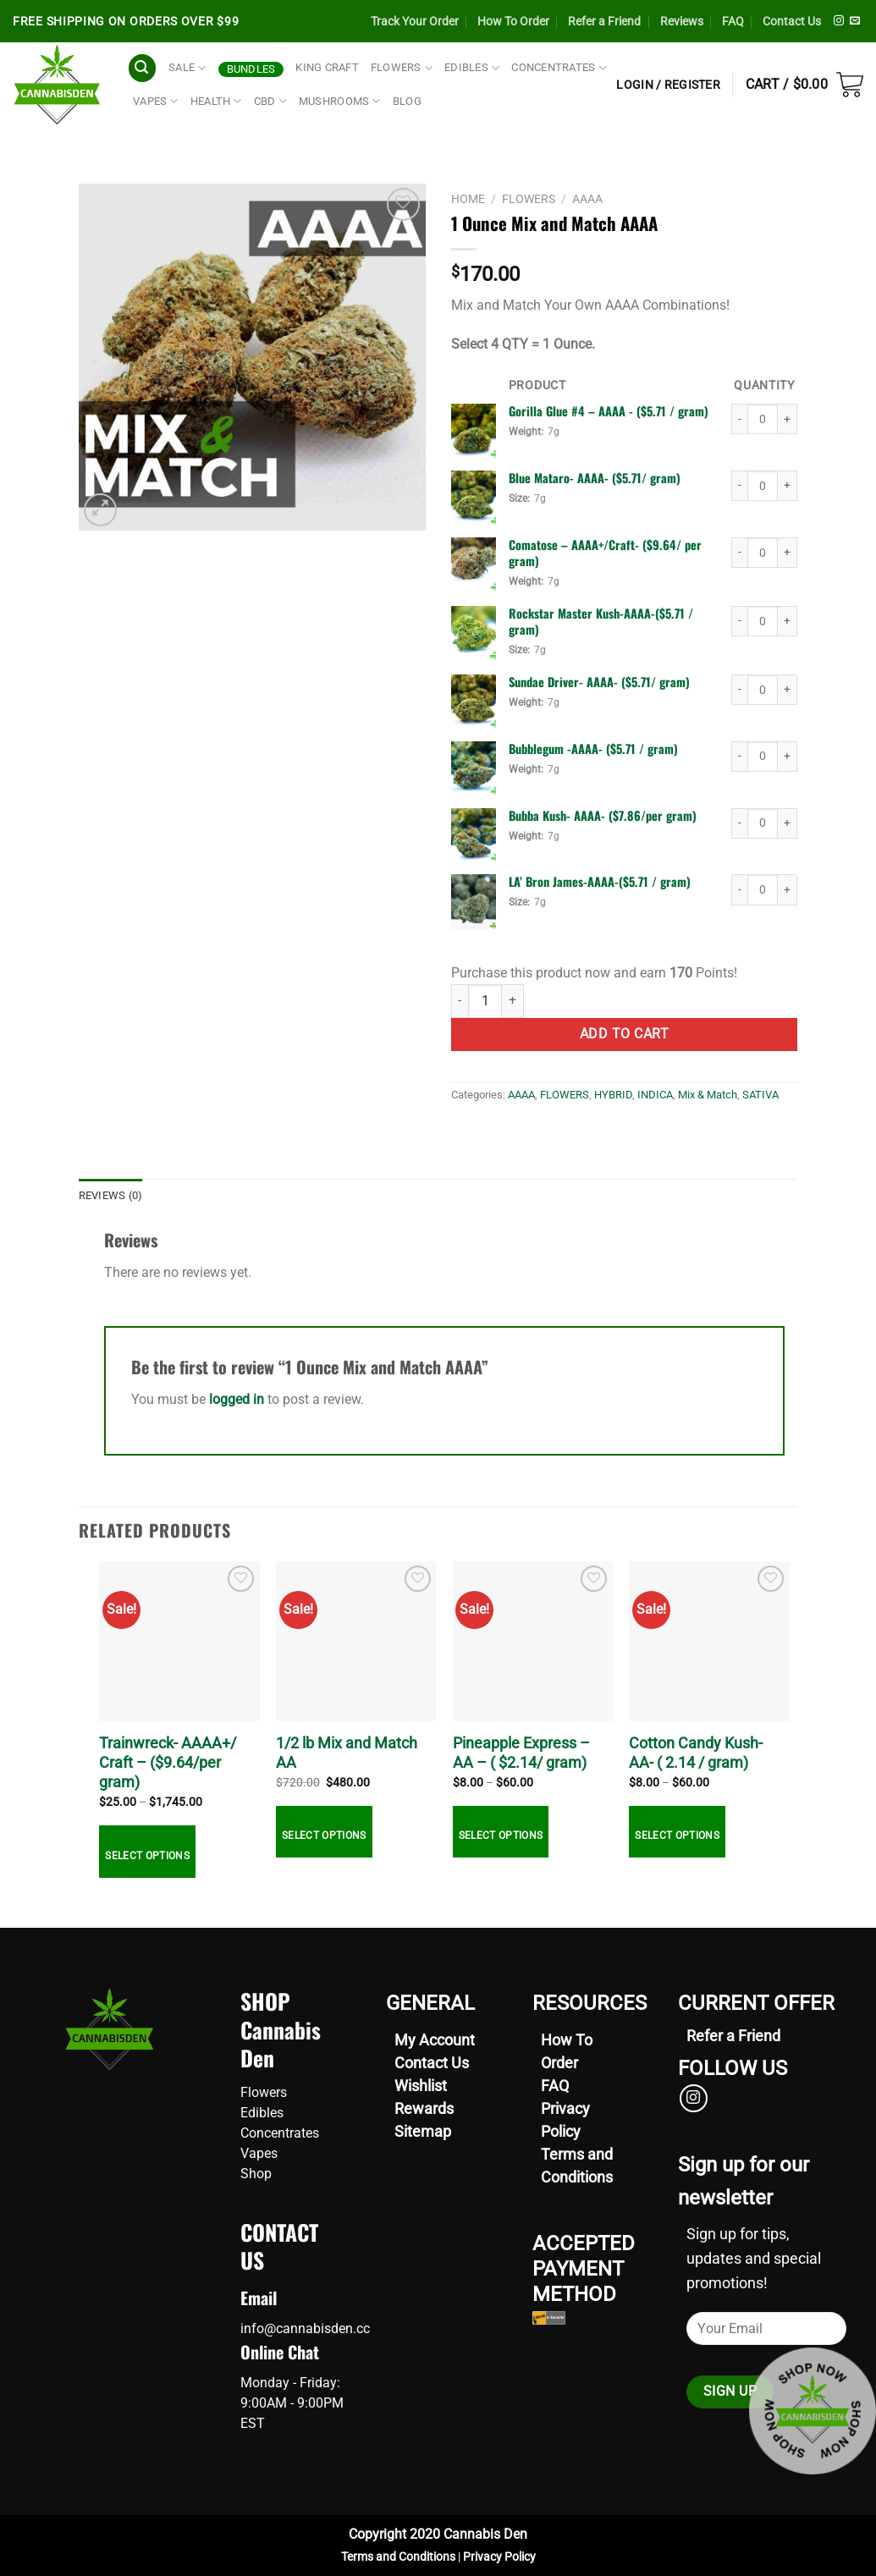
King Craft (327, 67)
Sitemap (422, 2131)
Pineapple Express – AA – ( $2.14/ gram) (521, 1752)
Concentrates (279, 2133)
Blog (407, 101)
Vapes (259, 2153)
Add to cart (624, 1034)
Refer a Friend (604, 21)
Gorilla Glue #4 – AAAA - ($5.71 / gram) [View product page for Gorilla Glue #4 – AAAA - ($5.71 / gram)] (608, 411)
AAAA (587, 199)
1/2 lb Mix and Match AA (346, 1752)
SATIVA (760, 1094)
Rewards (424, 2108)
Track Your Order (415, 21)
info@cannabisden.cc (305, 2328)
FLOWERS (401, 68)
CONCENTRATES (559, 68)
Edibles (262, 2113)
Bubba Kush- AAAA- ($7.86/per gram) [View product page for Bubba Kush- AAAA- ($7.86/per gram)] (603, 815)
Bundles (251, 69)
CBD (270, 101)
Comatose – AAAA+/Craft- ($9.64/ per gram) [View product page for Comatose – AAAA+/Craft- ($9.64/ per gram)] (605, 553)
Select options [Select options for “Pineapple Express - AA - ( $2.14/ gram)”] (501, 1835)
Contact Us (792, 21)
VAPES (156, 101)
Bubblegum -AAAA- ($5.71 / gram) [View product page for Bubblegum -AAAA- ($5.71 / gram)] (593, 748)
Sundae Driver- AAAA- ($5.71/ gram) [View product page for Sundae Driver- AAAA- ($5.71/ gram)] (599, 682)
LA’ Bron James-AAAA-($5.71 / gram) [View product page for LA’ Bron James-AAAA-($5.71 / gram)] (600, 881)
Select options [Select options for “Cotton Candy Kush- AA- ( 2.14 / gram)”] (677, 1835)
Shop (256, 2174)
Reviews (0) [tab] (111, 1195)
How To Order (513, 21)
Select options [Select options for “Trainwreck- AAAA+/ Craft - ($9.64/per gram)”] (147, 1856)
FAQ (733, 21)
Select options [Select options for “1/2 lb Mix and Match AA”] (324, 1835)
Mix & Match (707, 1094)
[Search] (142, 68)
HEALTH (216, 101)
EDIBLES (471, 68)
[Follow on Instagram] (839, 21)
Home (468, 199)
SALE (187, 68)
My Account (434, 2040)
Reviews (681, 21)
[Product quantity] (762, 419)
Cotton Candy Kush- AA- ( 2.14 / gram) (696, 1752)
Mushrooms (340, 101)
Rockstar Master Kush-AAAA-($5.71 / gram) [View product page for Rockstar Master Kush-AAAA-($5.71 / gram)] (601, 621)
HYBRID (613, 1094)
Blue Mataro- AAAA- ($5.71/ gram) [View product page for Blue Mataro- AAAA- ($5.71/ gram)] (594, 478)
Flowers (263, 2092)
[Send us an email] (855, 21)
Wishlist (420, 2085)
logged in (236, 1399)
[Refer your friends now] (733, 2036)
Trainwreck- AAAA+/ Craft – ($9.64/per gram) (167, 1763)
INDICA (655, 1094)
